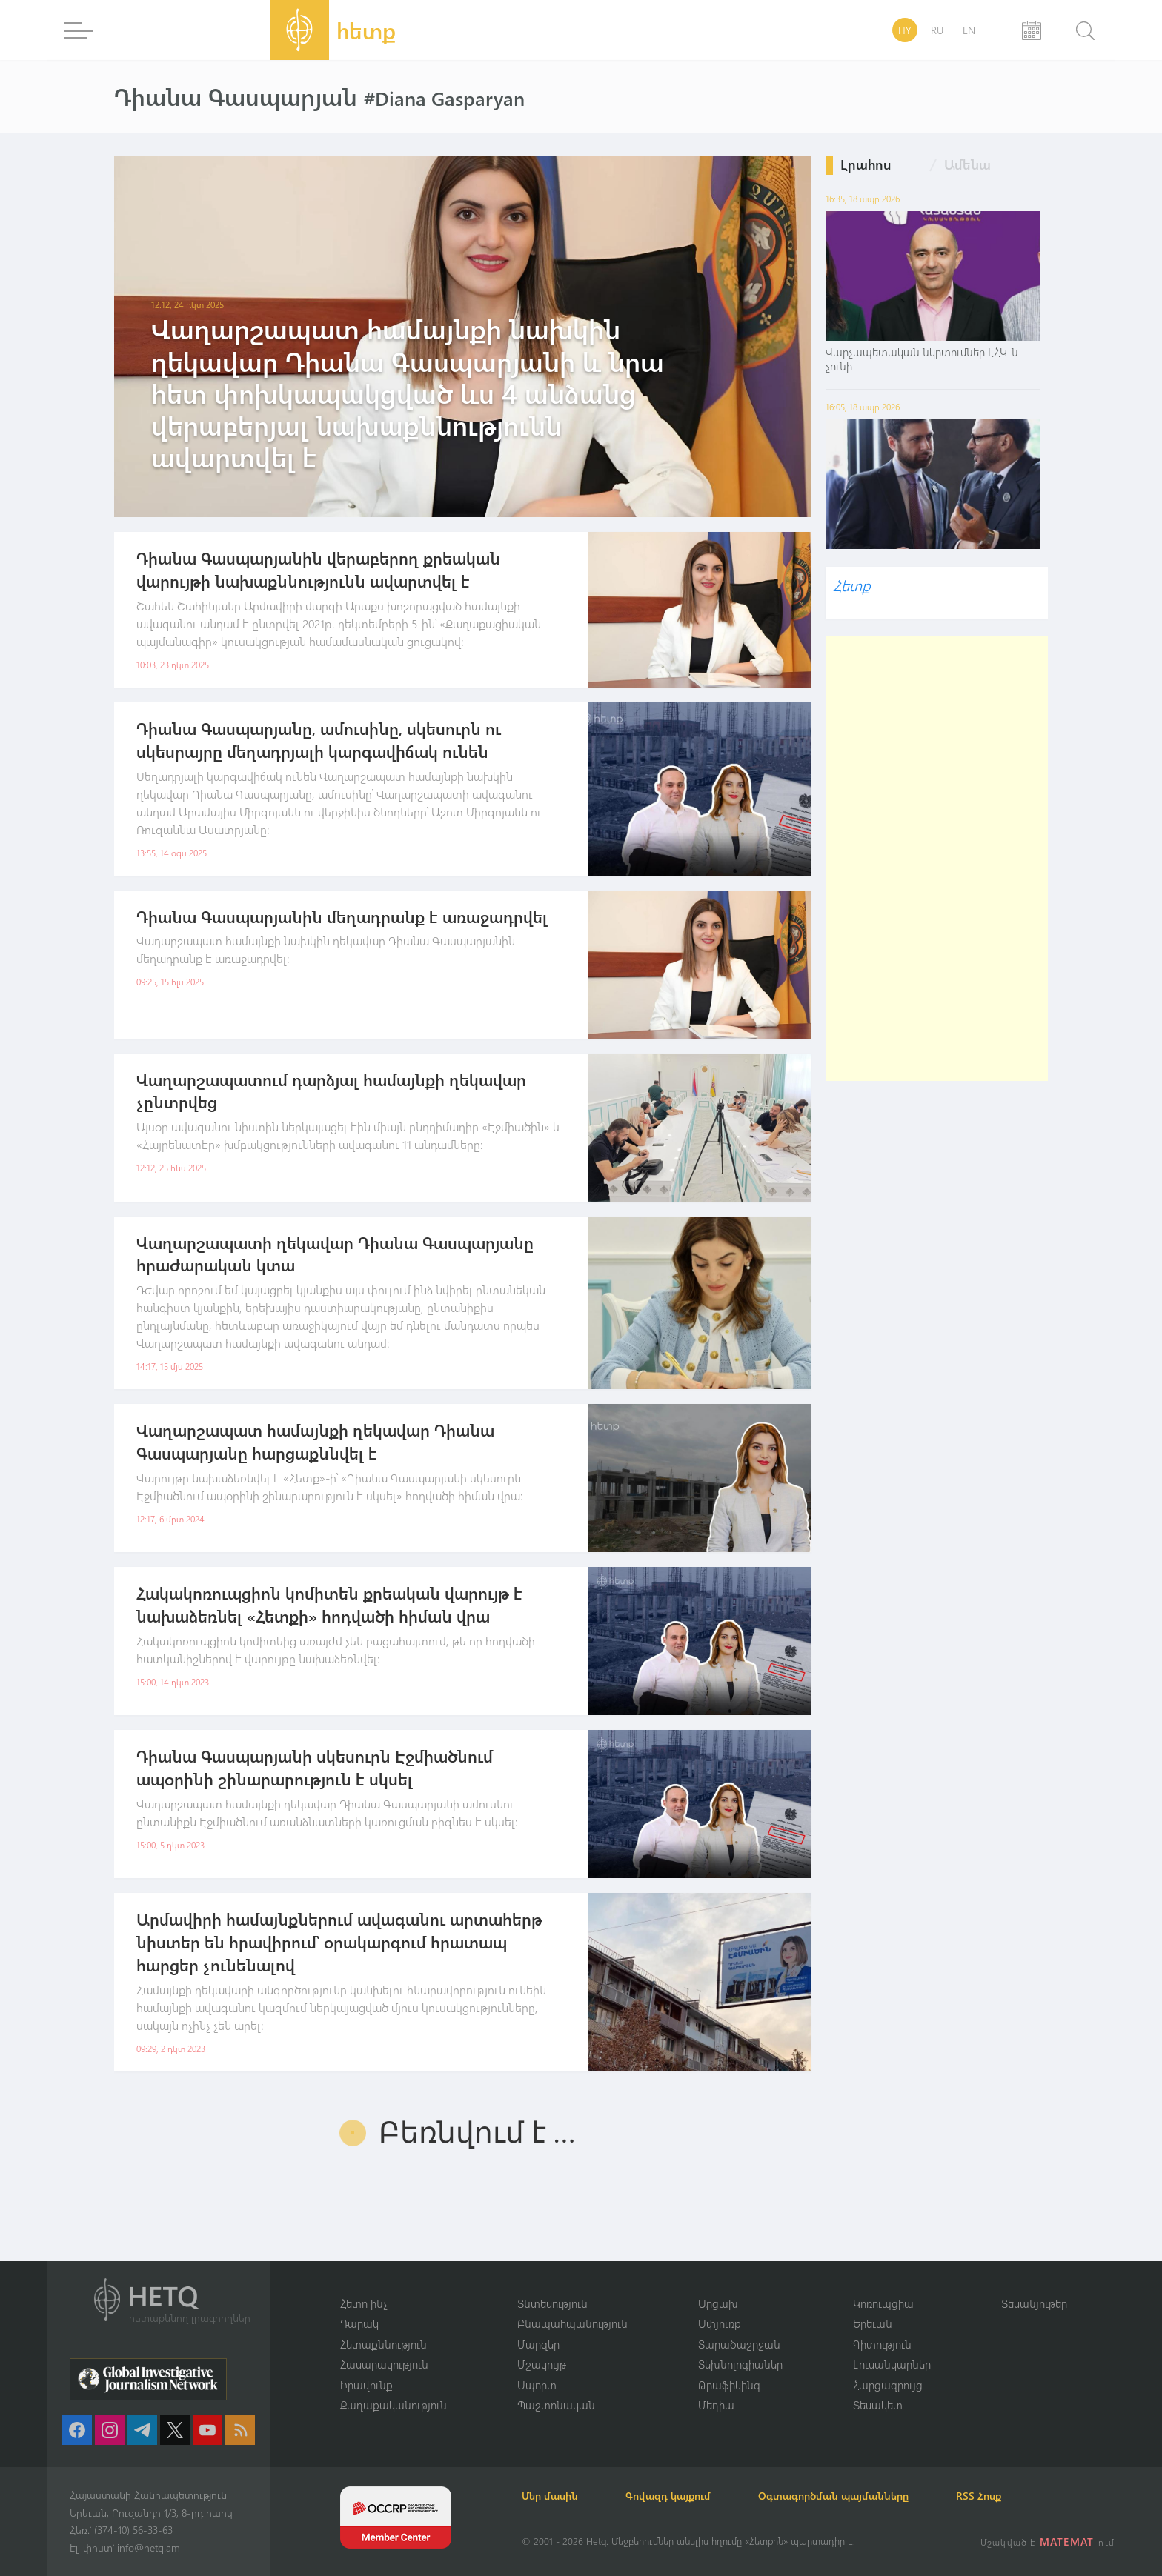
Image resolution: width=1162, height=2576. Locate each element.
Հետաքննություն (383, 2344)
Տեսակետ (878, 2404)
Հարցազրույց (888, 2384)
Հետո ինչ (364, 2303)
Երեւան (872, 2323)
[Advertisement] (937, 858)
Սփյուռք (719, 2323)
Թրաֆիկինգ (729, 2384)
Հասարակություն (384, 2364)
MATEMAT (1067, 2542)
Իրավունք (366, 2384)
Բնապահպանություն (572, 2323)
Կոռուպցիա (883, 2303)
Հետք (851, 585)
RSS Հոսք (978, 2496)
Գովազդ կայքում (668, 2496)
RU (937, 30)
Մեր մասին (550, 2496)
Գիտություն (882, 2344)
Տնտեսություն (552, 2303)
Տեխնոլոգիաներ (740, 2364)
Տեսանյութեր (1034, 2303)
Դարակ (359, 2323)
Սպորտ (537, 2384)
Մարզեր (538, 2344)
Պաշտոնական (556, 2404)
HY (905, 30)
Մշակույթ (541, 2364)
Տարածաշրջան (739, 2344)
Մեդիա (716, 2404)
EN (969, 30)
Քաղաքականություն (393, 2404)
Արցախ (718, 2303)
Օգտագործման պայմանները (833, 2496)
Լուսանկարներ (892, 2364)
